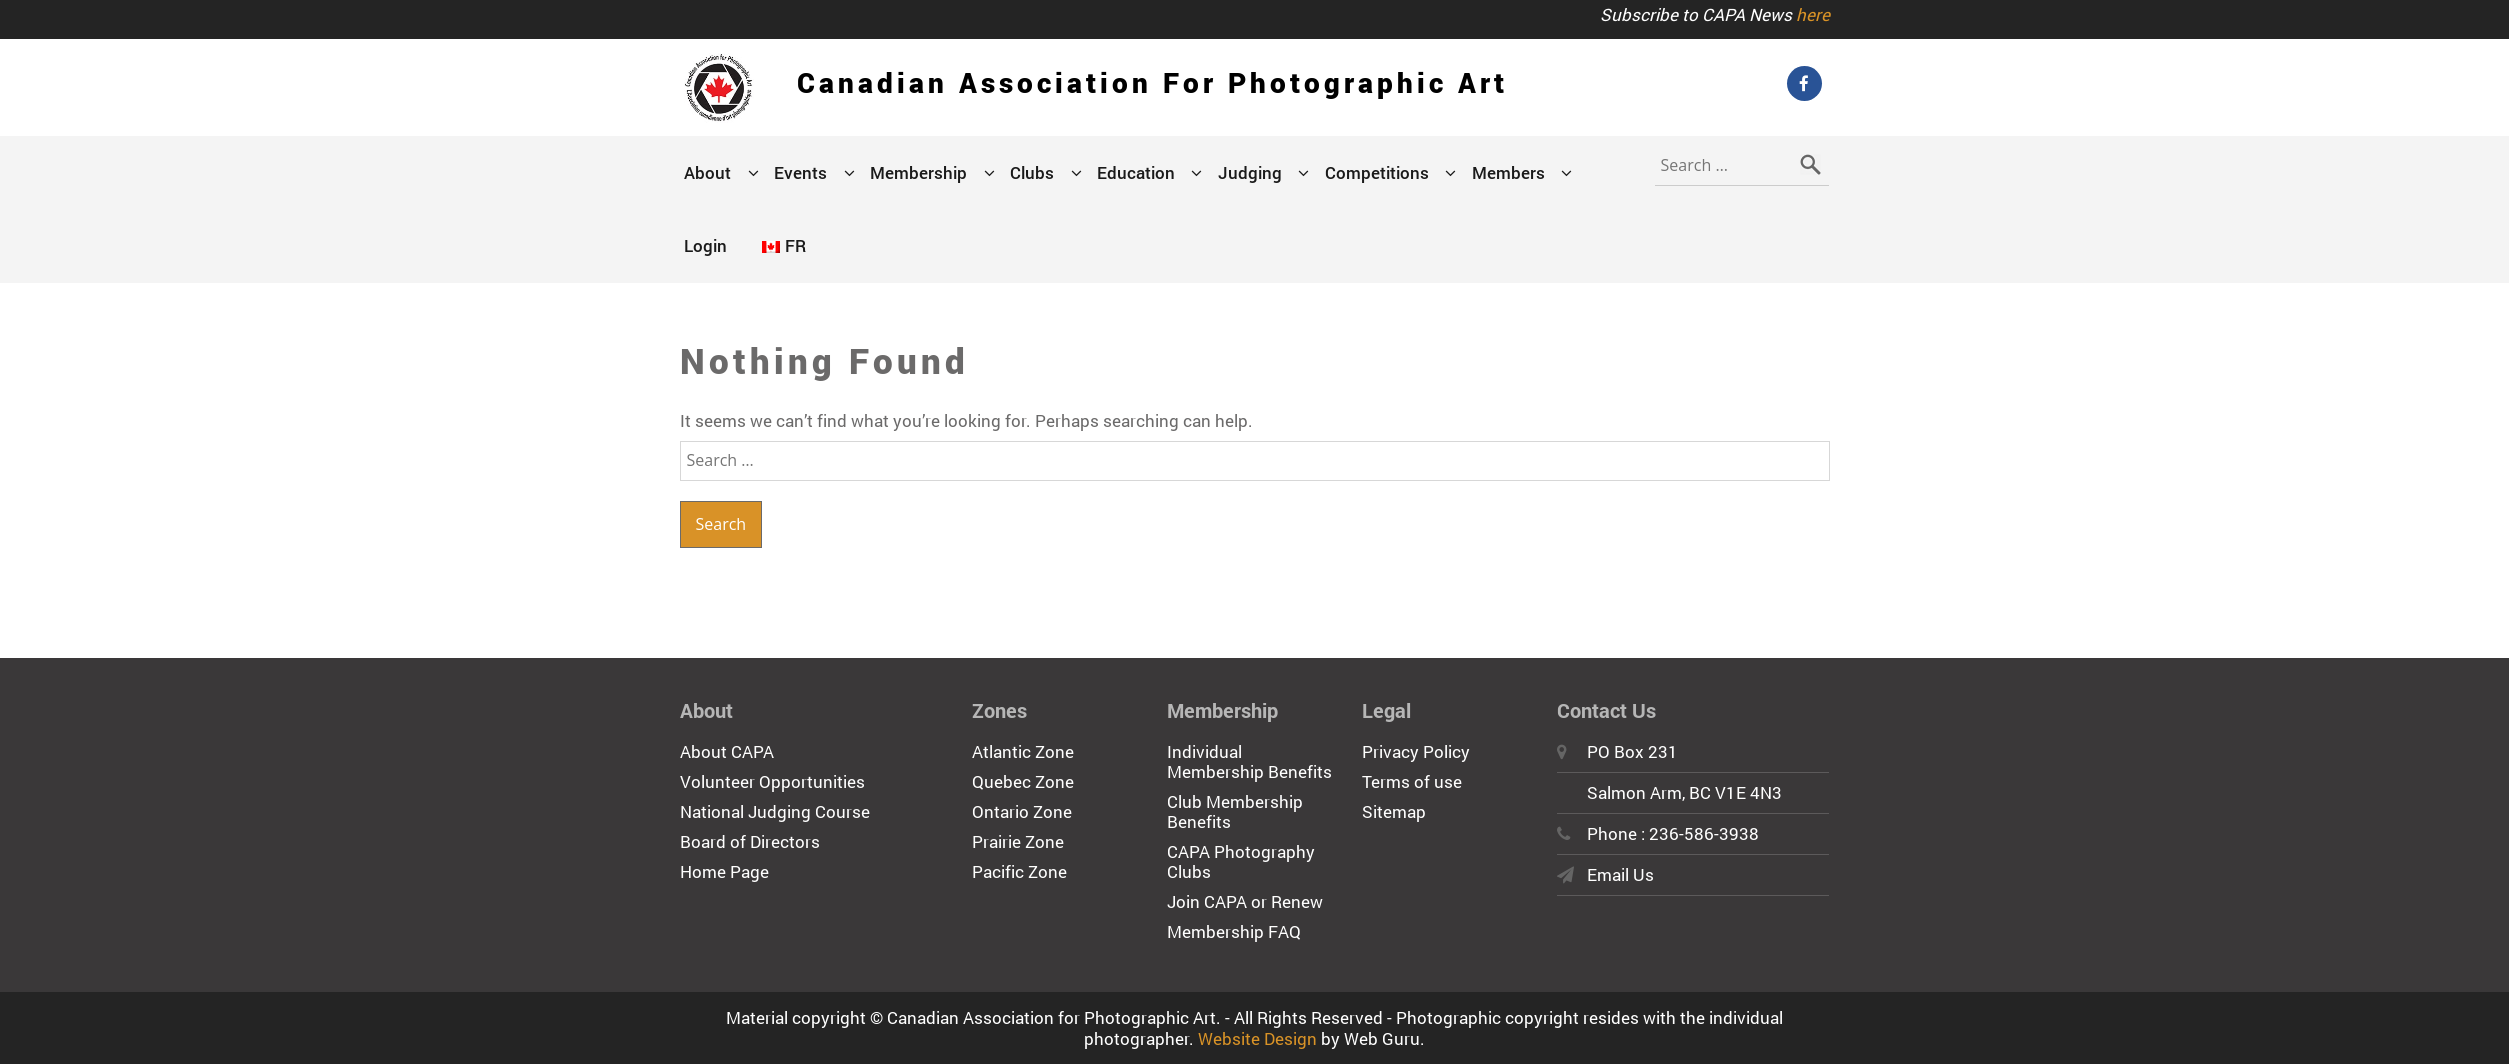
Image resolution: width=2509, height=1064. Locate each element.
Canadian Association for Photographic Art (1152, 82)
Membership (918, 172)
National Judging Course (775, 811)
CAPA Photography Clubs (1241, 861)
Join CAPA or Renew (1245, 901)
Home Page (724, 871)
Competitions (1377, 172)
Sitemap (1394, 811)
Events (800, 172)
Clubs (1032, 172)
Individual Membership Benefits (1249, 761)
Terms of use (1412, 781)
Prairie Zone (1018, 841)
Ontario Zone (1022, 811)
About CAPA (727, 751)
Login (705, 245)
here (1813, 14)
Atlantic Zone (1023, 751)
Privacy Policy (1416, 751)
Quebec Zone (1023, 781)
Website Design (1257, 1038)
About (707, 172)
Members (1508, 172)
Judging (1250, 172)
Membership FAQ (1234, 931)
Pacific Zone (1019, 871)
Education (1136, 172)
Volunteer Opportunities (772, 781)
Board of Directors (750, 841)
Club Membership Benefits (1235, 811)
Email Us (1620, 874)
